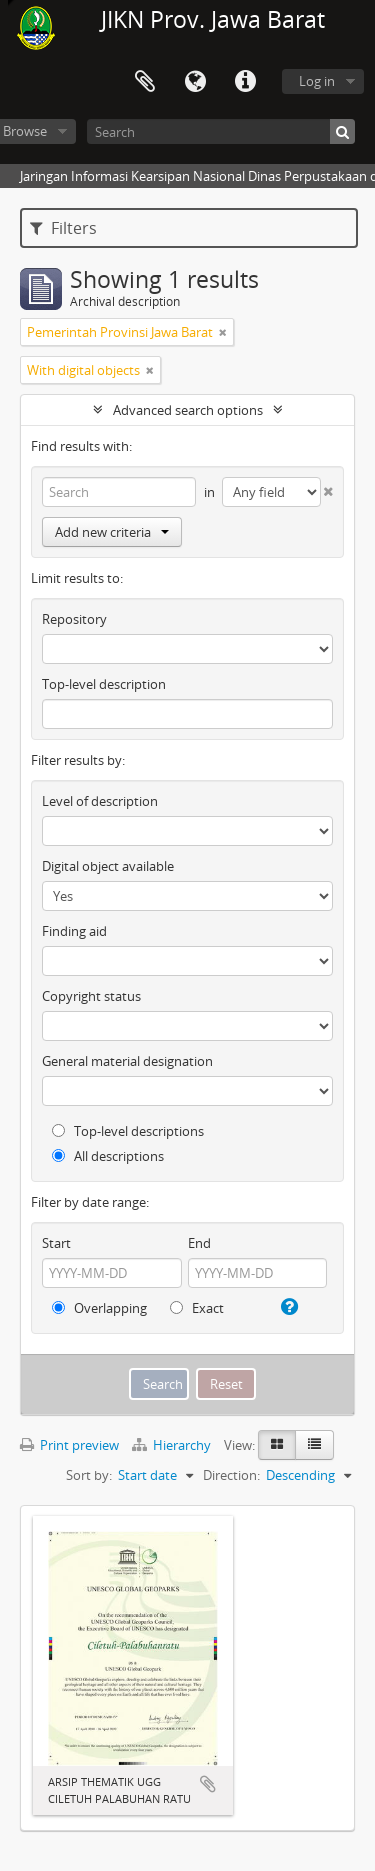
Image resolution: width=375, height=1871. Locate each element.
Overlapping (99, 1308)
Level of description (100, 801)
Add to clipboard (208, 1784)
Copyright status (91, 996)
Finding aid (74, 931)
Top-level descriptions (128, 1131)
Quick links (245, 82)
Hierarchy (173, 1445)
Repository (74, 619)
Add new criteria (112, 532)
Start (56, 1243)
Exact (197, 1308)
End (199, 1243)
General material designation (127, 1061)
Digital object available (108, 866)
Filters (63, 228)
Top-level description (104, 684)
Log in (317, 81)
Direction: (231, 1475)
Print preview (69, 1445)
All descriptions (108, 1156)
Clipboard (145, 82)
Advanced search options (188, 410)
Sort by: (89, 1475)
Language (195, 82)
